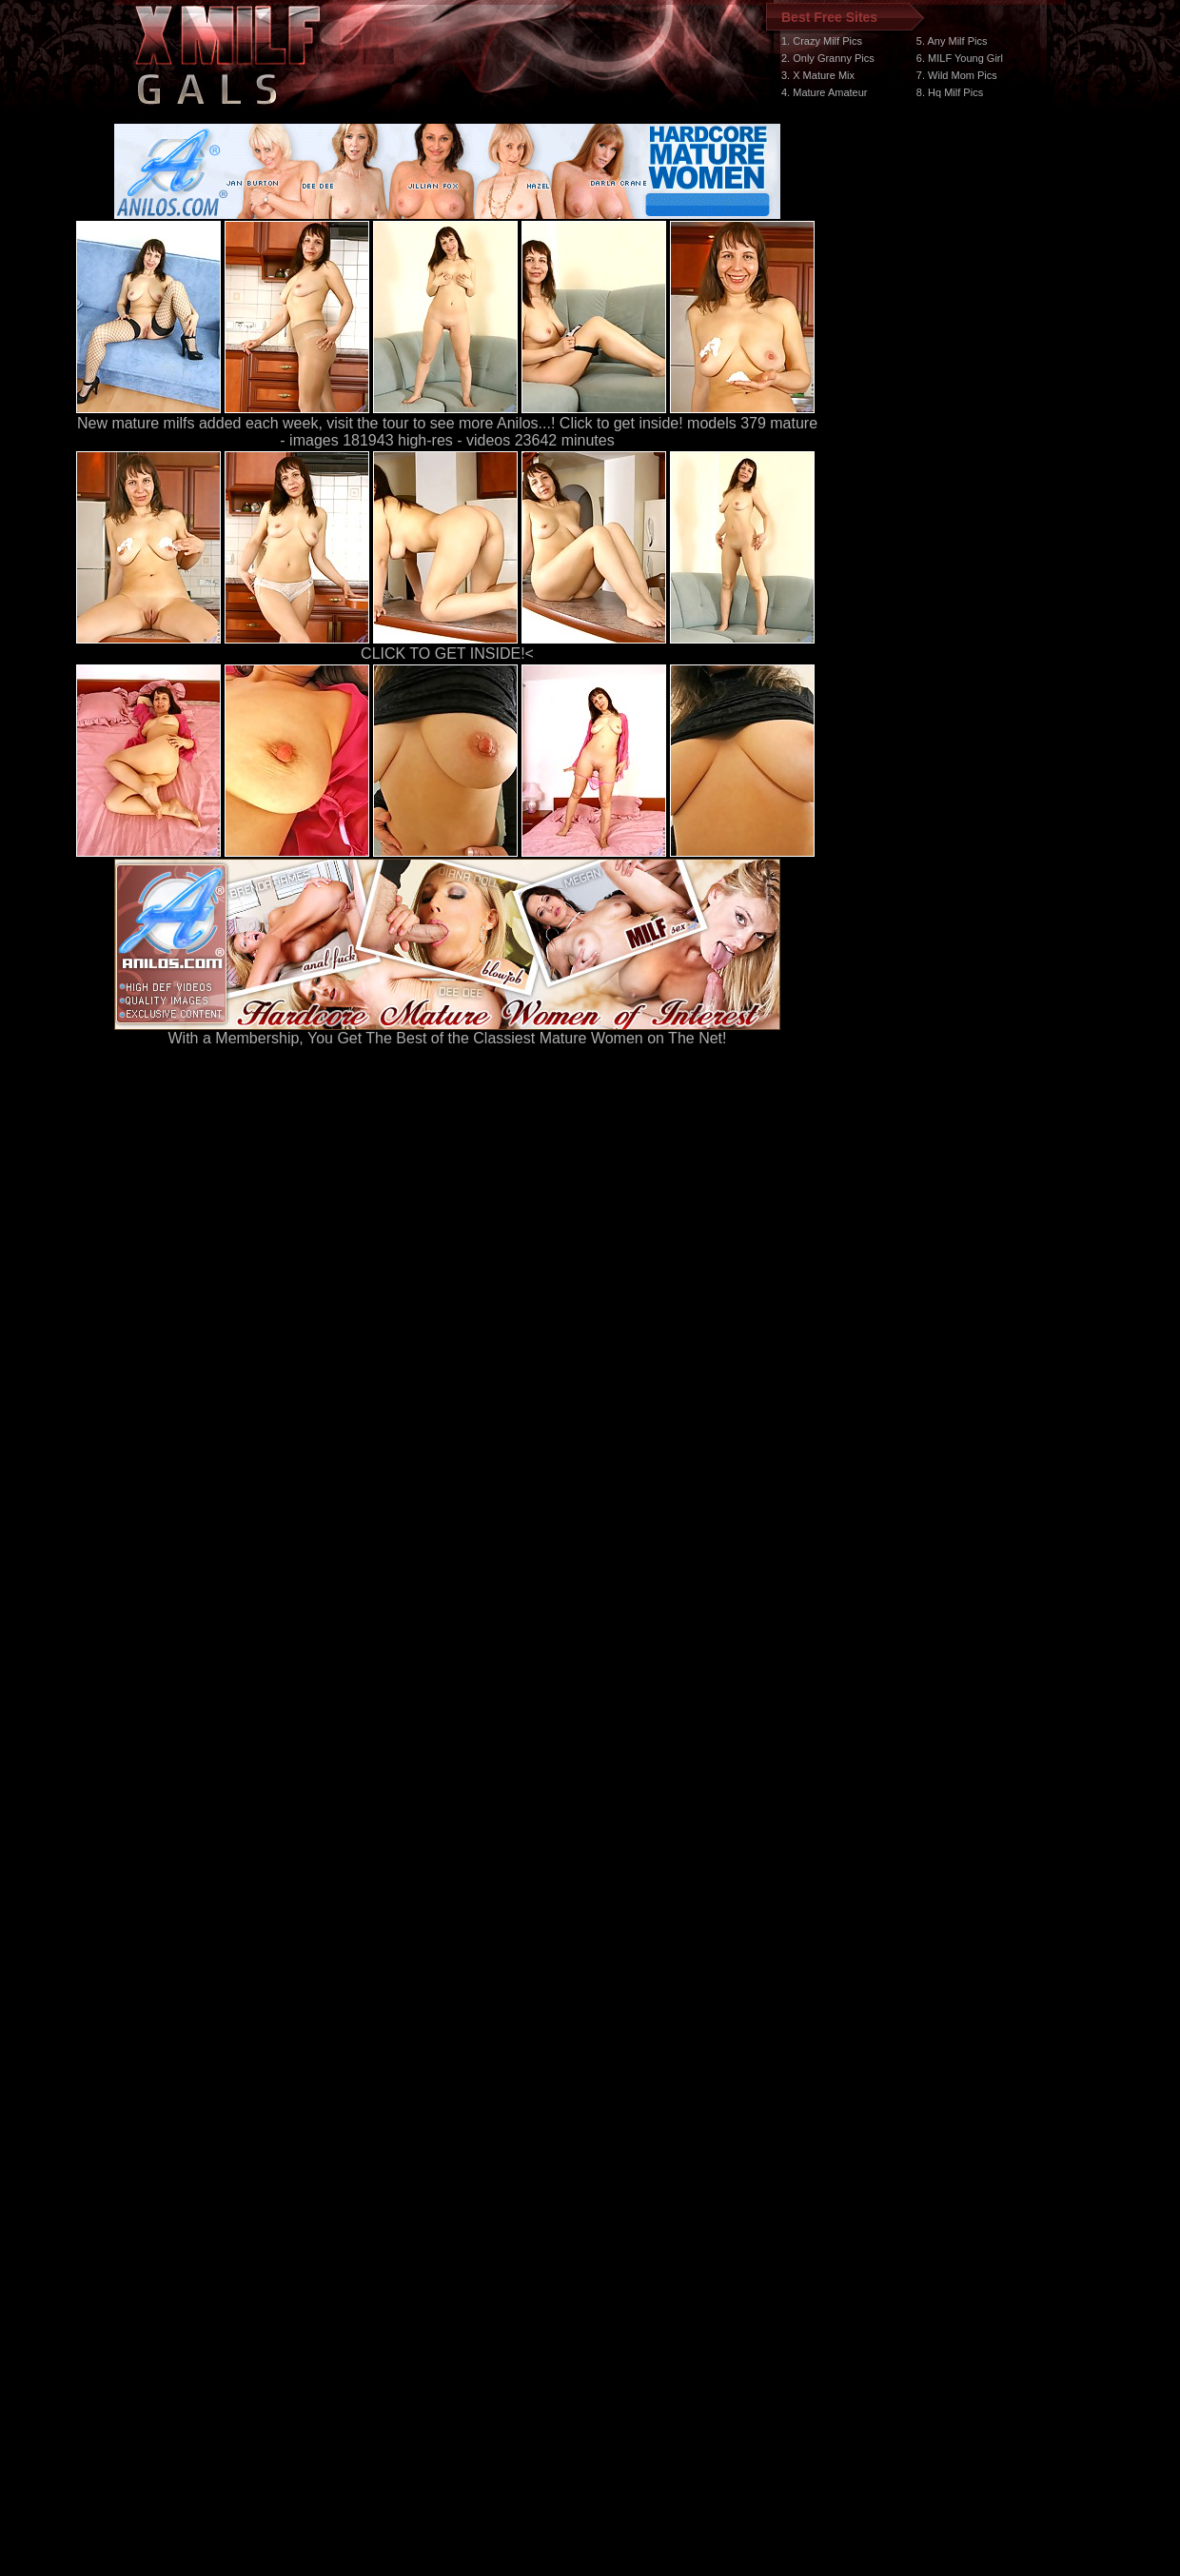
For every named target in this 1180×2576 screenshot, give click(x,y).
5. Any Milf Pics (952, 41)
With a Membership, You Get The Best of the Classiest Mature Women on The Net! (447, 1031)
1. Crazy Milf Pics (821, 41)
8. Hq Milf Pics (949, 92)
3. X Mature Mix (818, 75)
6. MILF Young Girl (959, 58)
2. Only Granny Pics (828, 58)
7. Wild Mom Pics (956, 75)
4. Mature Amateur (824, 92)
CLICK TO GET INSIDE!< (447, 653)
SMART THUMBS (623, 2216)
